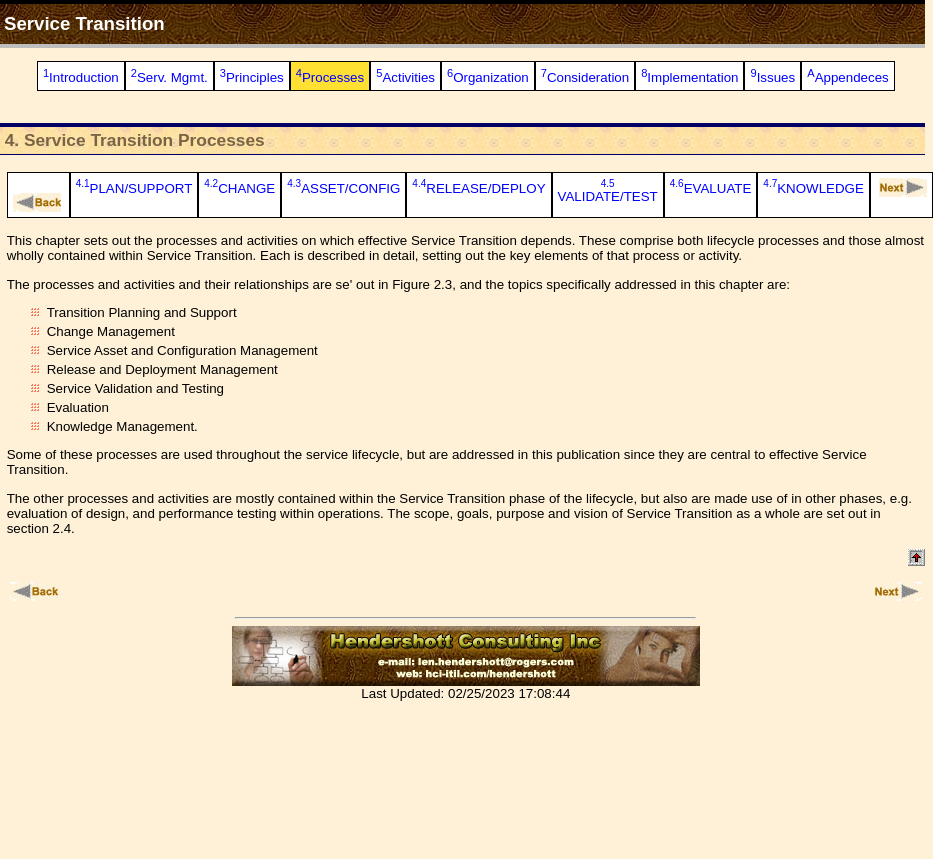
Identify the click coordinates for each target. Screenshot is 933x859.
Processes (330, 77)
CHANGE (239, 188)
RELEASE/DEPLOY (478, 188)
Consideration (585, 77)
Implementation (689, 77)
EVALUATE (711, 188)
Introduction (81, 77)
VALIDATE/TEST (608, 193)
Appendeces (848, 77)
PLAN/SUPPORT (134, 188)
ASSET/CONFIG (343, 188)
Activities (405, 77)
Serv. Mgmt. (169, 77)
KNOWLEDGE (813, 188)
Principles (252, 77)
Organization (488, 77)
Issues (772, 77)
